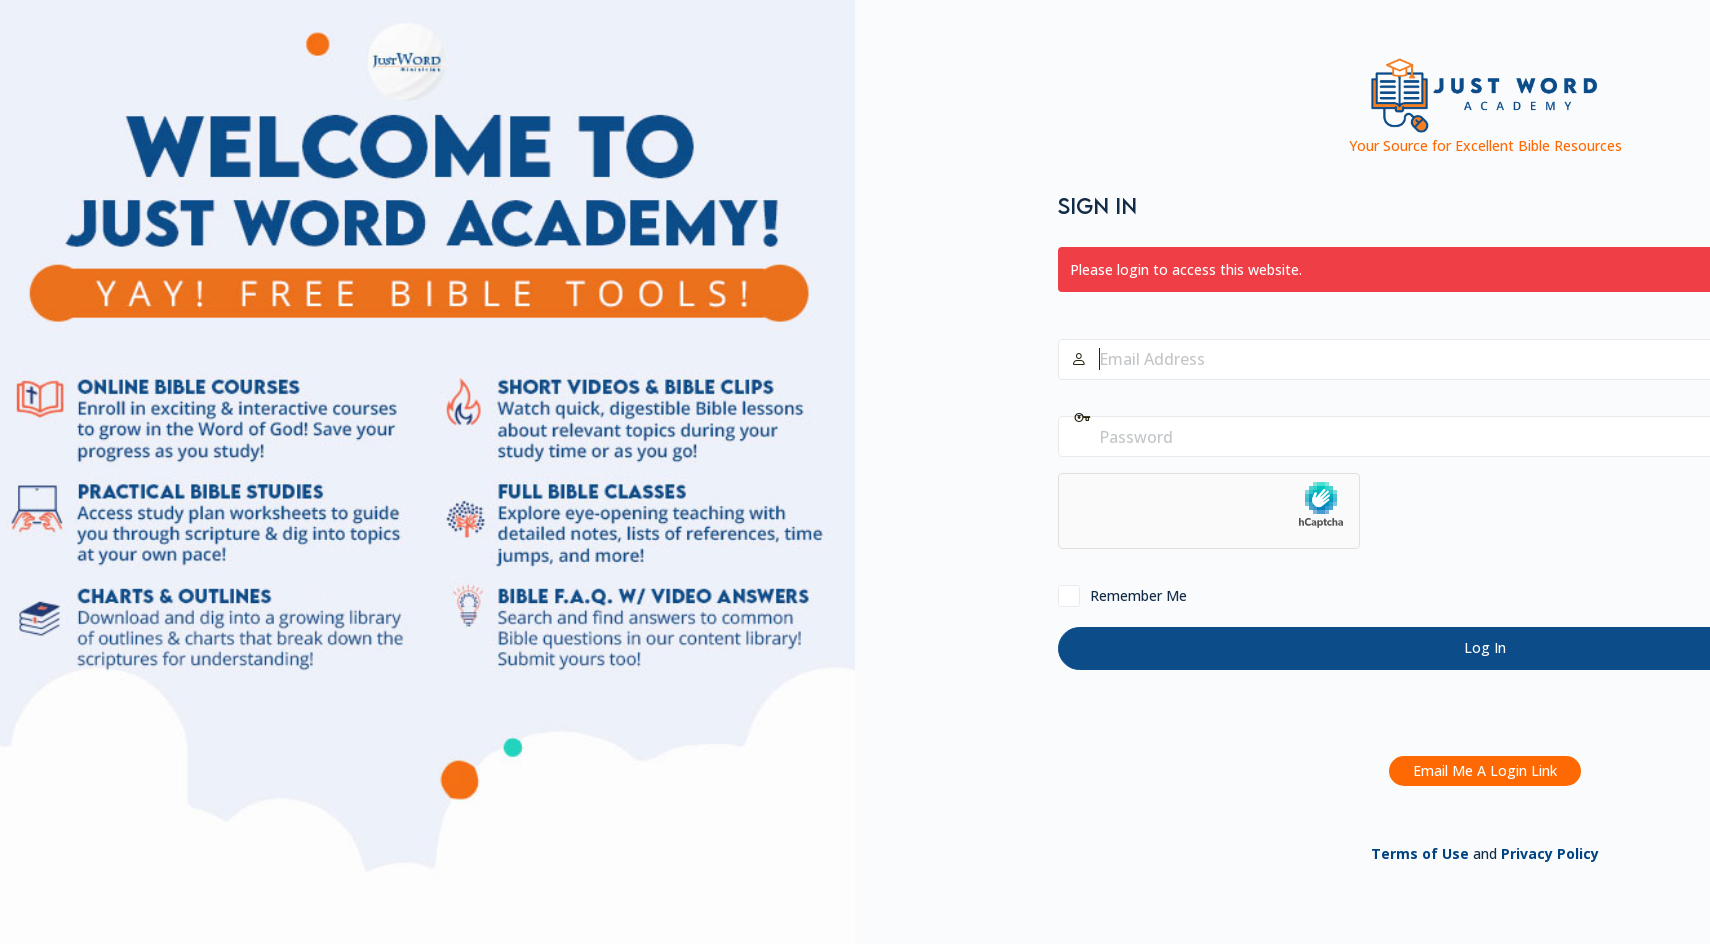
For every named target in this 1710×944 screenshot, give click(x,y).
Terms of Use (1420, 853)
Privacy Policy (1550, 853)
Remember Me (1138, 595)
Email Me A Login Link (1485, 770)
